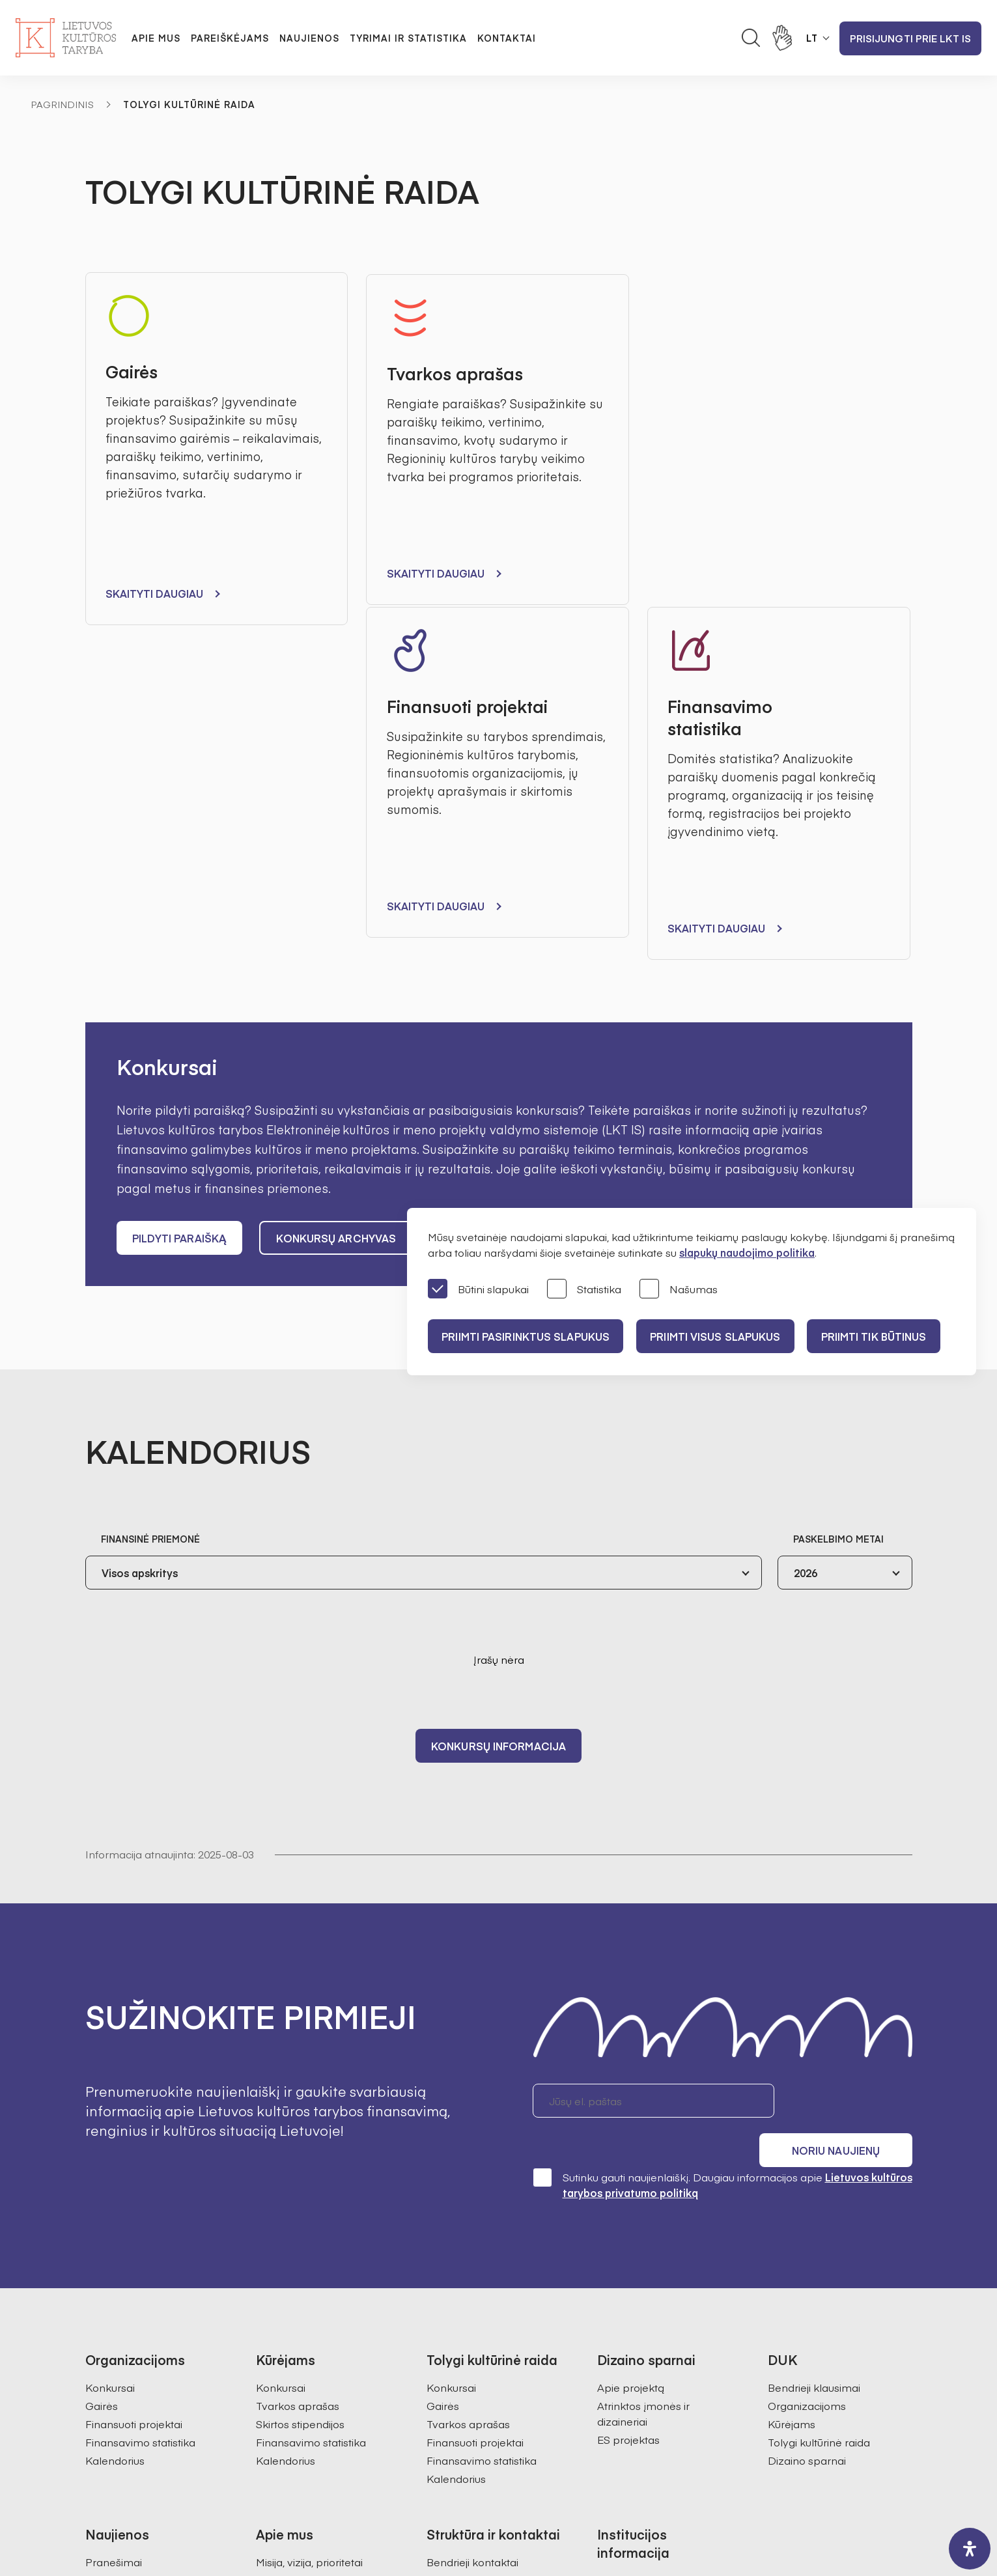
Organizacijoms (807, 2035)
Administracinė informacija (663, 2209)
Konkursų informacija (498, 1410)
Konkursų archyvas (338, 902)
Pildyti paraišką (179, 902)
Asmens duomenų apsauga (666, 2227)
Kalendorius (115, 2089)
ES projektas (628, 2069)
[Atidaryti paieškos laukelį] (751, 38)
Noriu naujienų (850, 1766)
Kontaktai (506, 37)
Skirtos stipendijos (300, 2053)
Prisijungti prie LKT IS (910, 38)
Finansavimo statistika (140, 2071)
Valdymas (281, 2209)
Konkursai (110, 2016)
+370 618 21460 (510, 2451)
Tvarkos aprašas (297, 2035)
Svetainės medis (370, 2508)
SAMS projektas (466, 2324)
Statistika (584, 1289)
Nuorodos (622, 2373)
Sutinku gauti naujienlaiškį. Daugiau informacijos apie (722, 1814)
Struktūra (278, 2227)
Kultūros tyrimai (465, 2287)
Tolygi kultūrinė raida (819, 2071)
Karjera (274, 2337)
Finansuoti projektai (133, 2053)
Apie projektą (630, 2016)
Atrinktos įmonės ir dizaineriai (643, 2043)
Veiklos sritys (628, 2300)
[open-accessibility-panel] (969, 2548)
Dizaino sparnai (807, 2089)
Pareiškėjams (230, 37)
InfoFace (645, 2508)
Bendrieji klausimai (814, 2016)
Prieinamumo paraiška (654, 2355)
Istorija (272, 2300)
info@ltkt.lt (620, 2451)
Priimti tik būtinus (885, 1336)
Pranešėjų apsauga (645, 2282)
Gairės (101, 2035)
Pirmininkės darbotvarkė (317, 2246)
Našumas (678, 1289)
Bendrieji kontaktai (472, 2191)
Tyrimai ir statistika (408, 37)
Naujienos (309, 37)
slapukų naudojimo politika (747, 1252)
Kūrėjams (791, 2053)
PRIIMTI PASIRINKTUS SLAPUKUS (527, 1336)
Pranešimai (113, 2191)
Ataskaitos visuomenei (311, 2319)
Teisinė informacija (643, 2319)
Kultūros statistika (470, 2306)
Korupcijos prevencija (651, 2264)
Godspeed (509, 2508)
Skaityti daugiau (155, 594)
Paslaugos (623, 2337)
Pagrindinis (62, 104)
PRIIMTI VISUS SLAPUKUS (722, 1336)
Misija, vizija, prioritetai (309, 2191)
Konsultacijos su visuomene (665, 2246)
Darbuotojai (456, 2209)
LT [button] (812, 37)
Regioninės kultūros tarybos (325, 2282)
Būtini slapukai (478, 1289)
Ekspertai (279, 2264)
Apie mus (156, 37)
